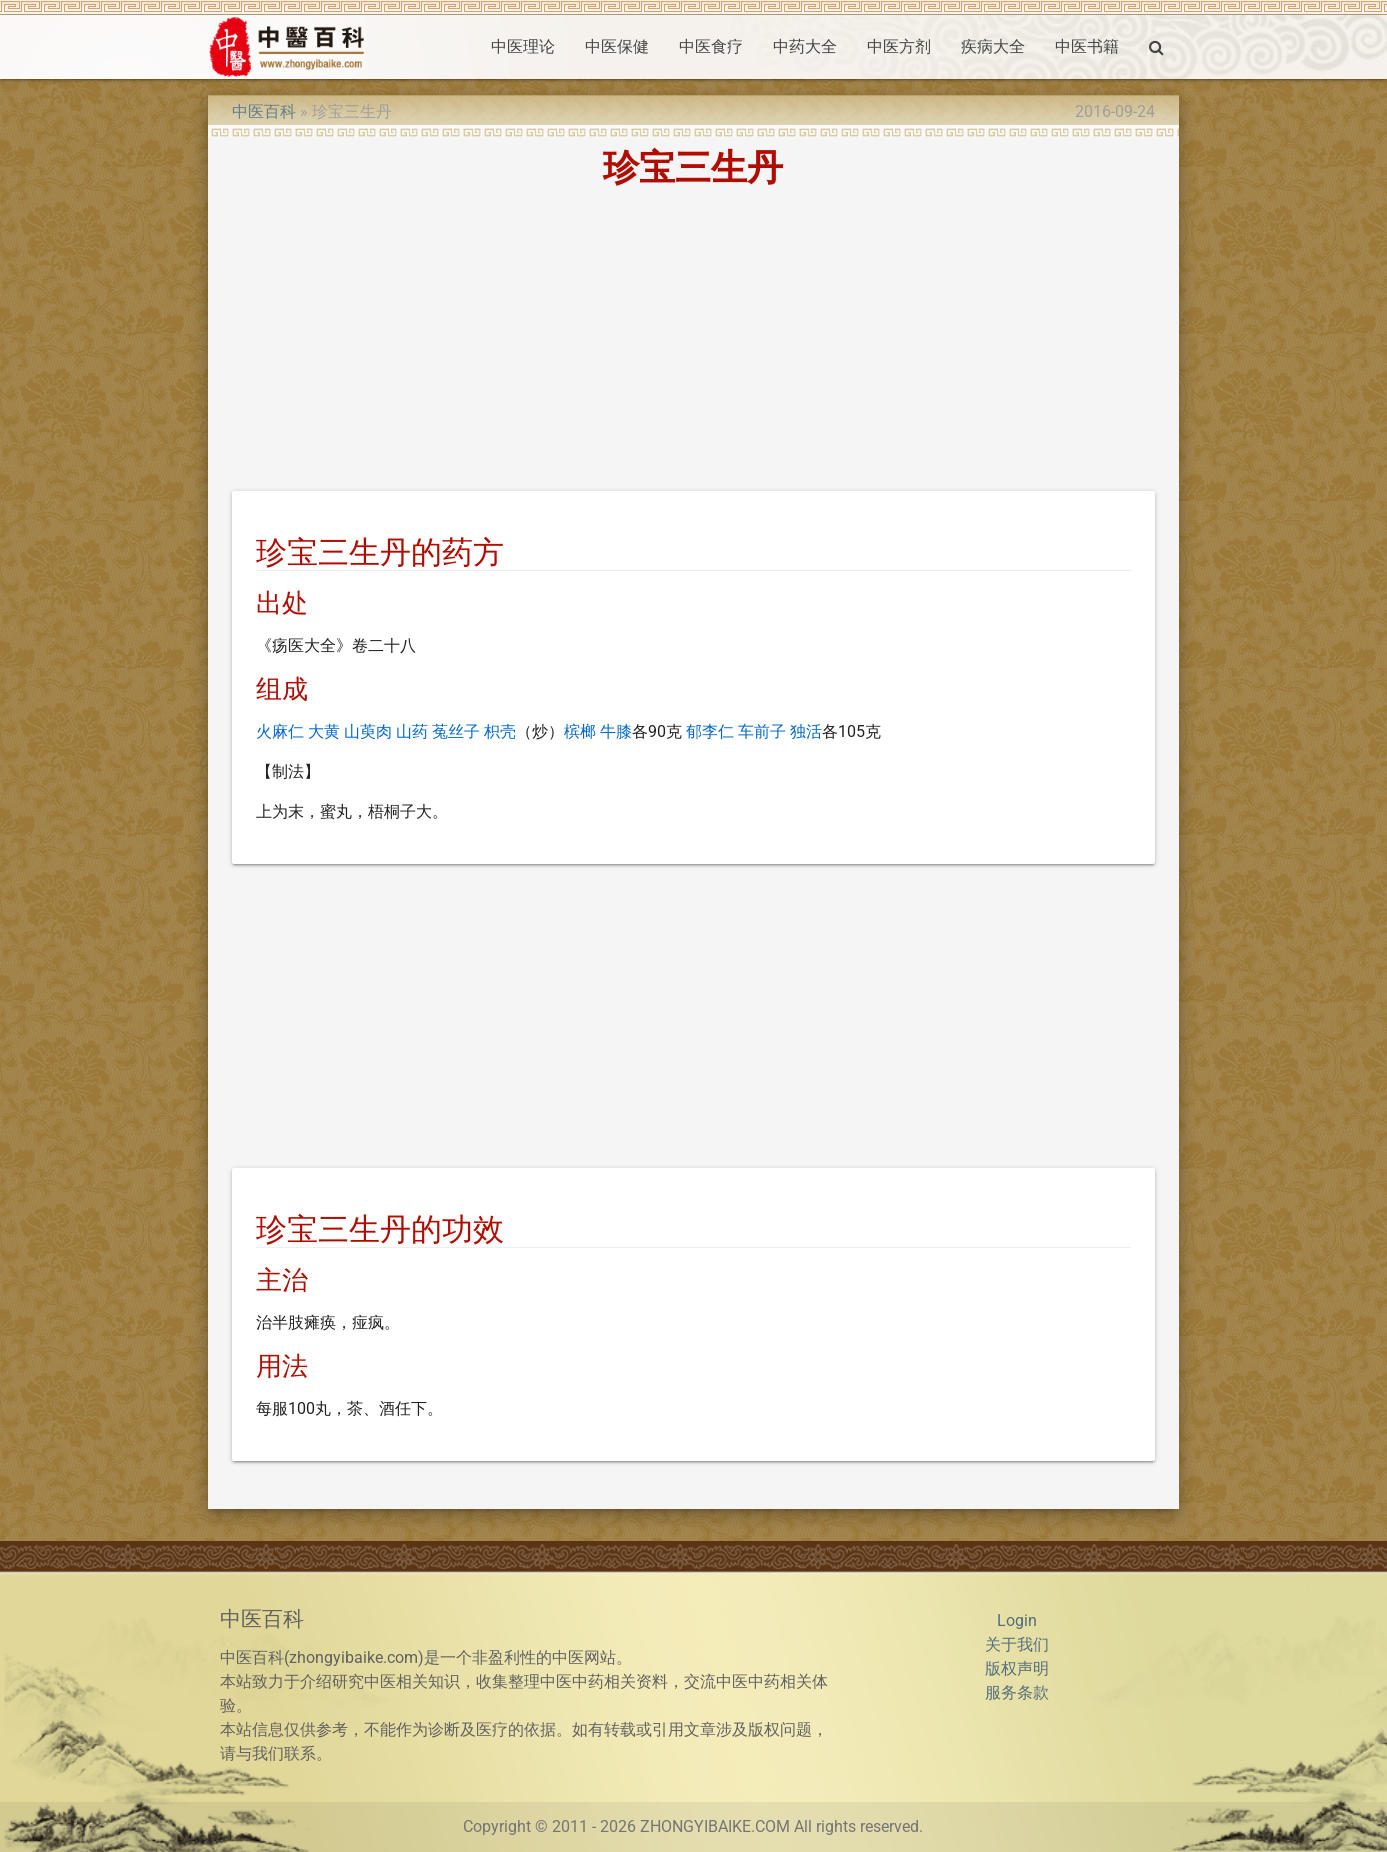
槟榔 (580, 731)
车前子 (762, 731)
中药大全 (805, 46)
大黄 (324, 731)
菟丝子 (456, 731)
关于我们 (1017, 1644)
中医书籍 (1087, 46)
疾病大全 (993, 46)
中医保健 (617, 46)
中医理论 (523, 46)
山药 (412, 731)
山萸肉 (368, 731)
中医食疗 (711, 46)
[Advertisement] (693, 343)
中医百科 (264, 111)
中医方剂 (899, 46)
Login (1017, 1620)
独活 (806, 731)
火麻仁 (280, 731)
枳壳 (500, 731)
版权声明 (1017, 1668)
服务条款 (1017, 1692)
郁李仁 (710, 731)
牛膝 (616, 731)
